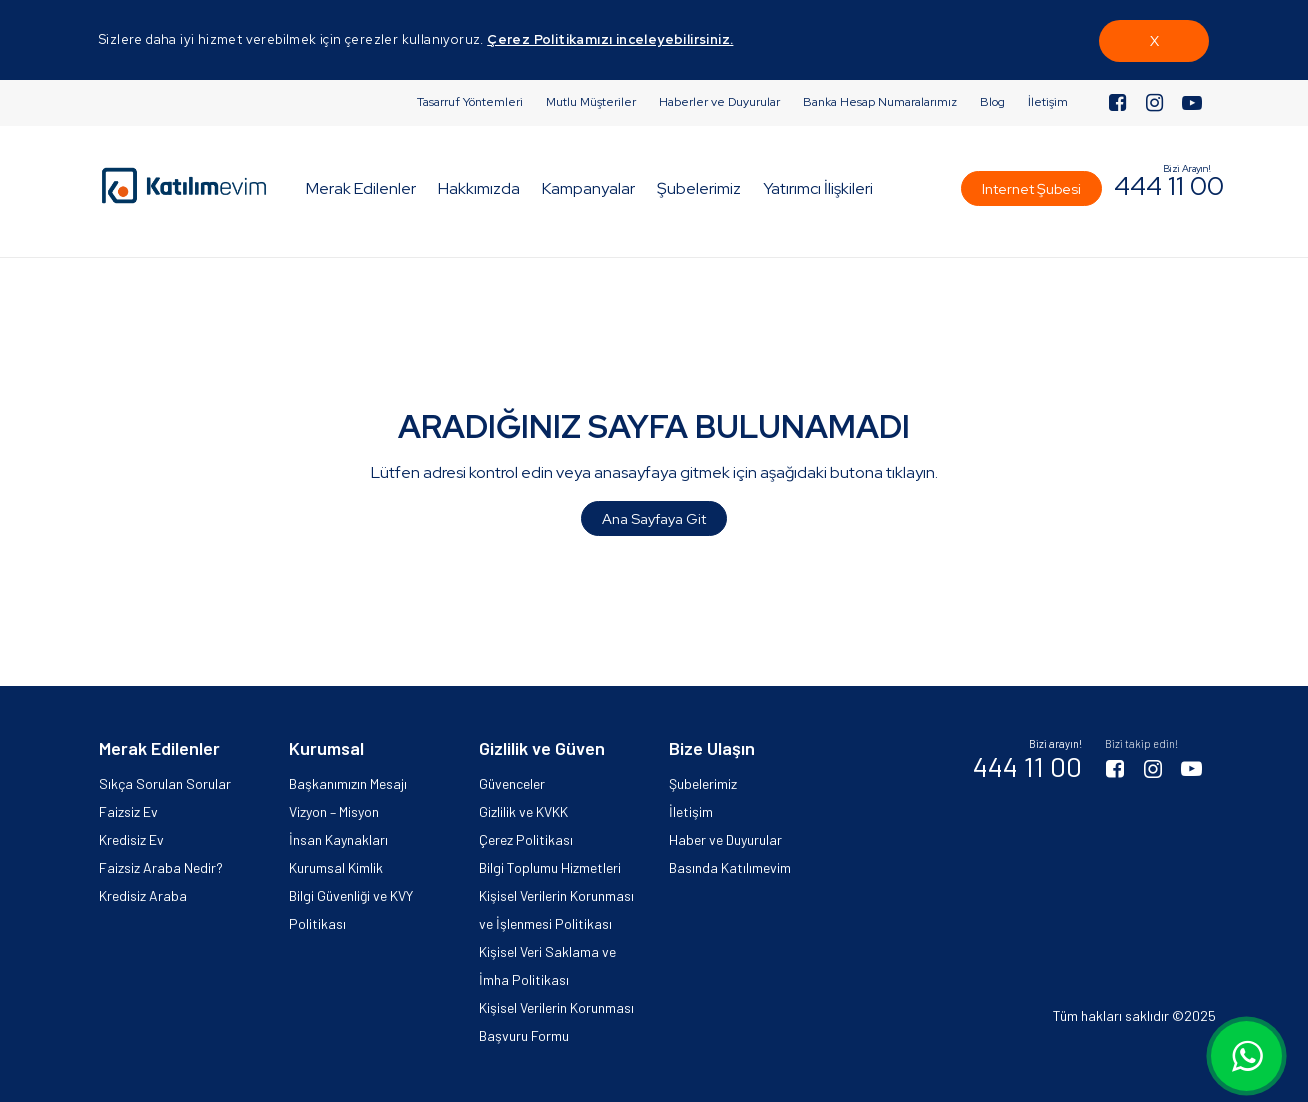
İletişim (1048, 102)
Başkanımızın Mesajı (348, 783)
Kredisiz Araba (143, 895)
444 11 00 (1169, 186)
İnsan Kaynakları (338, 839)
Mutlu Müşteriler (591, 102)
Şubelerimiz (699, 188)
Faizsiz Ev (128, 811)
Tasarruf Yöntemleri (470, 102)
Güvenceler (512, 783)
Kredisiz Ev (131, 839)
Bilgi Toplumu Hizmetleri (550, 867)
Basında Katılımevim (730, 867)
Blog (992, 102)
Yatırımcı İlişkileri (818, 188)
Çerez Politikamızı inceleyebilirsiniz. (610, 39)
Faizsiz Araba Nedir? (161, 867)
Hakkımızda (479, 188)
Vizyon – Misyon (334, 811)
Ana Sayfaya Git (654, 518)
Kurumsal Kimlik (336, 867)
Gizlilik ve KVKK (523, 811)
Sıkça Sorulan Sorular (165, 783)
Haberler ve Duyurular (719, 102)
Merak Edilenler (361, 188)
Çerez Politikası (526, 839)
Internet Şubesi (1031, 188)
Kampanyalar (588, 188)
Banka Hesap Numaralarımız (880, 102)
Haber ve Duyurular (725, 839)
